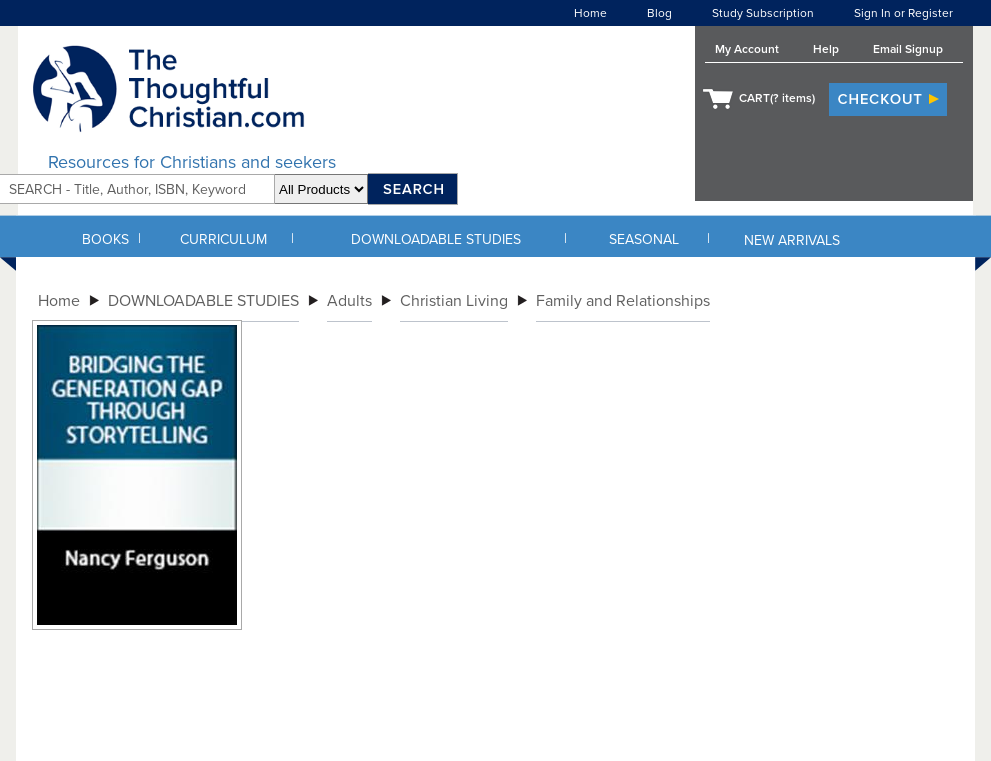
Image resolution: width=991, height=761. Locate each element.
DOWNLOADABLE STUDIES (436, 239)
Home (590, 13)
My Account (747, 49)
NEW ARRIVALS (792, 240)
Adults (349, 301)
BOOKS (105, 239)
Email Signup (908, 49)
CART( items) (777, 98)
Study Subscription (763, 13)
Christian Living (454, 301)
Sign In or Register (903, 13)
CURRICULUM (223, 239)
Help (826, 49)
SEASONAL (644, 239)
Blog (659, 13)
